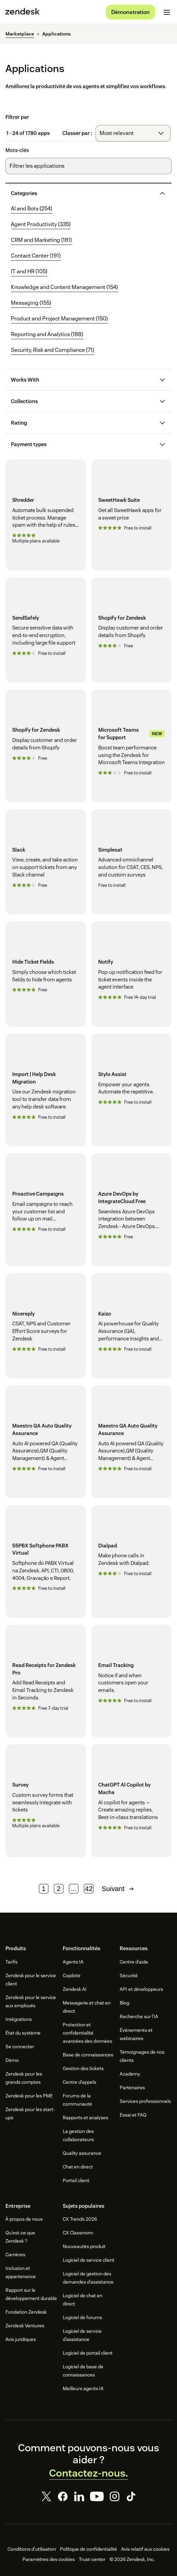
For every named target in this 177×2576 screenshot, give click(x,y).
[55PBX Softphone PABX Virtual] (45, 1561)
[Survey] (45, 1800)
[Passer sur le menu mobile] (166, 12)
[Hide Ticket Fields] (45, 974)
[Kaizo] (131, 1326)
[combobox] (133, 133)
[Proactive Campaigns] (45, 1209)
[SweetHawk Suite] (131, 514)
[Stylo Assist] (131, 1090)
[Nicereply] (45, 1326)
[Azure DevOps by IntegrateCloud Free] (131, 1209)
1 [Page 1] (44, 1888)
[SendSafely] (45, 630)
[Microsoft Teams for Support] (131, 745)
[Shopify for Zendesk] (131, 630)
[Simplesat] (131, 862)
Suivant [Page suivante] (118, 1889)
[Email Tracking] (131, 1681)
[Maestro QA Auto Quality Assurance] (45, 1441)
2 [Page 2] (59, 1888)
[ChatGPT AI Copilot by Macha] (131, 1800)
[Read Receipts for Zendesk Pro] (45, 1681)
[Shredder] (45, 514)
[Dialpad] (131, 1561)
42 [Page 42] (88, 1888)
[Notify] (131, 974)
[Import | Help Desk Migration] (45, 1090)
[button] (82, 193)
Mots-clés (17, 150)
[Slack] (45, 862)
